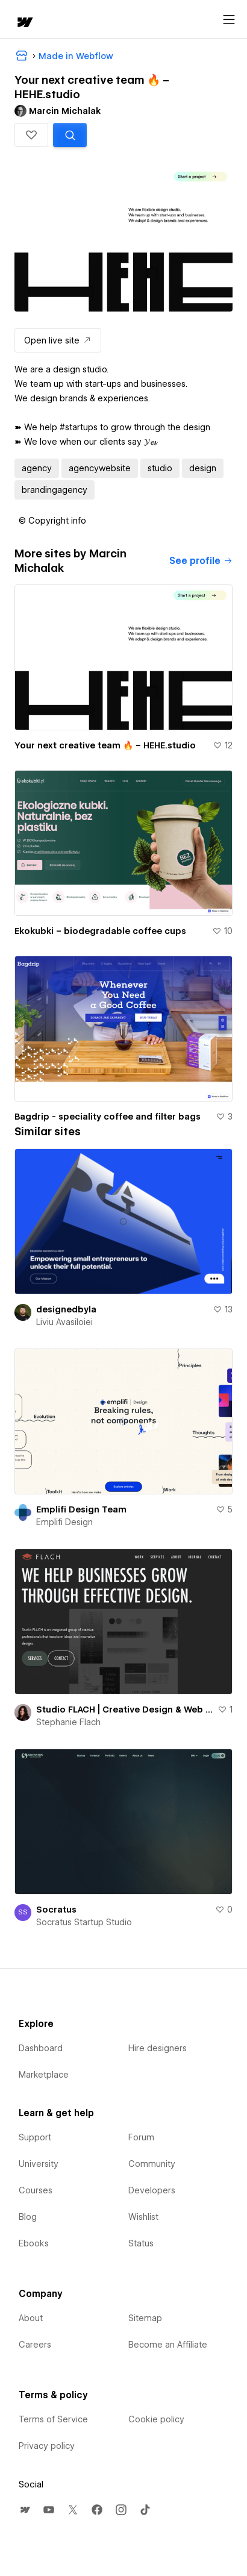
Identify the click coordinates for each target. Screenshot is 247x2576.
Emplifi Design (64, 1522)
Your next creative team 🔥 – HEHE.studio (105, 745)
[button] (31, 135)
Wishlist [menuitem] (143, 2217)
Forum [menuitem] (141, 2137)
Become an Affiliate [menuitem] (167, 2344)
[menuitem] (25, 2510)
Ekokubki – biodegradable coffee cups (100, 931)
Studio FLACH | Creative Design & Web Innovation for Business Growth (124, 1709)
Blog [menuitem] (28, 2217)
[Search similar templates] (70, 135)
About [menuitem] (31, 2318)
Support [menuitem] (35, 2137)
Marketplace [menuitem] (44, 2074)
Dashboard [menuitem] (41, 2048)
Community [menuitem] (151, 2164)
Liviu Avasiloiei (64, 1322)
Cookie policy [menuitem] (156, 2419)
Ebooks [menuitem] (34, 2243)
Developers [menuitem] (151, 2190)
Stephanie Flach (68, 1722)
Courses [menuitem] (35, 2190)
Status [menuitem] (141, 2243)
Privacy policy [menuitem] (47, 2446)
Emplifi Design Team (81, 1509)
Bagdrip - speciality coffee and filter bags (107, 1116)
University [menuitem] (38, 2164)
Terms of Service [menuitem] (53, 2419)
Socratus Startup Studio (84, 1922)
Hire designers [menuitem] (157, 2048)
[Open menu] (229, 20)
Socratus (56, 1909)
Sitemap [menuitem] (145, 2318)
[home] (24, 23)
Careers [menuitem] (35, 2344)
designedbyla (66, 1309)
